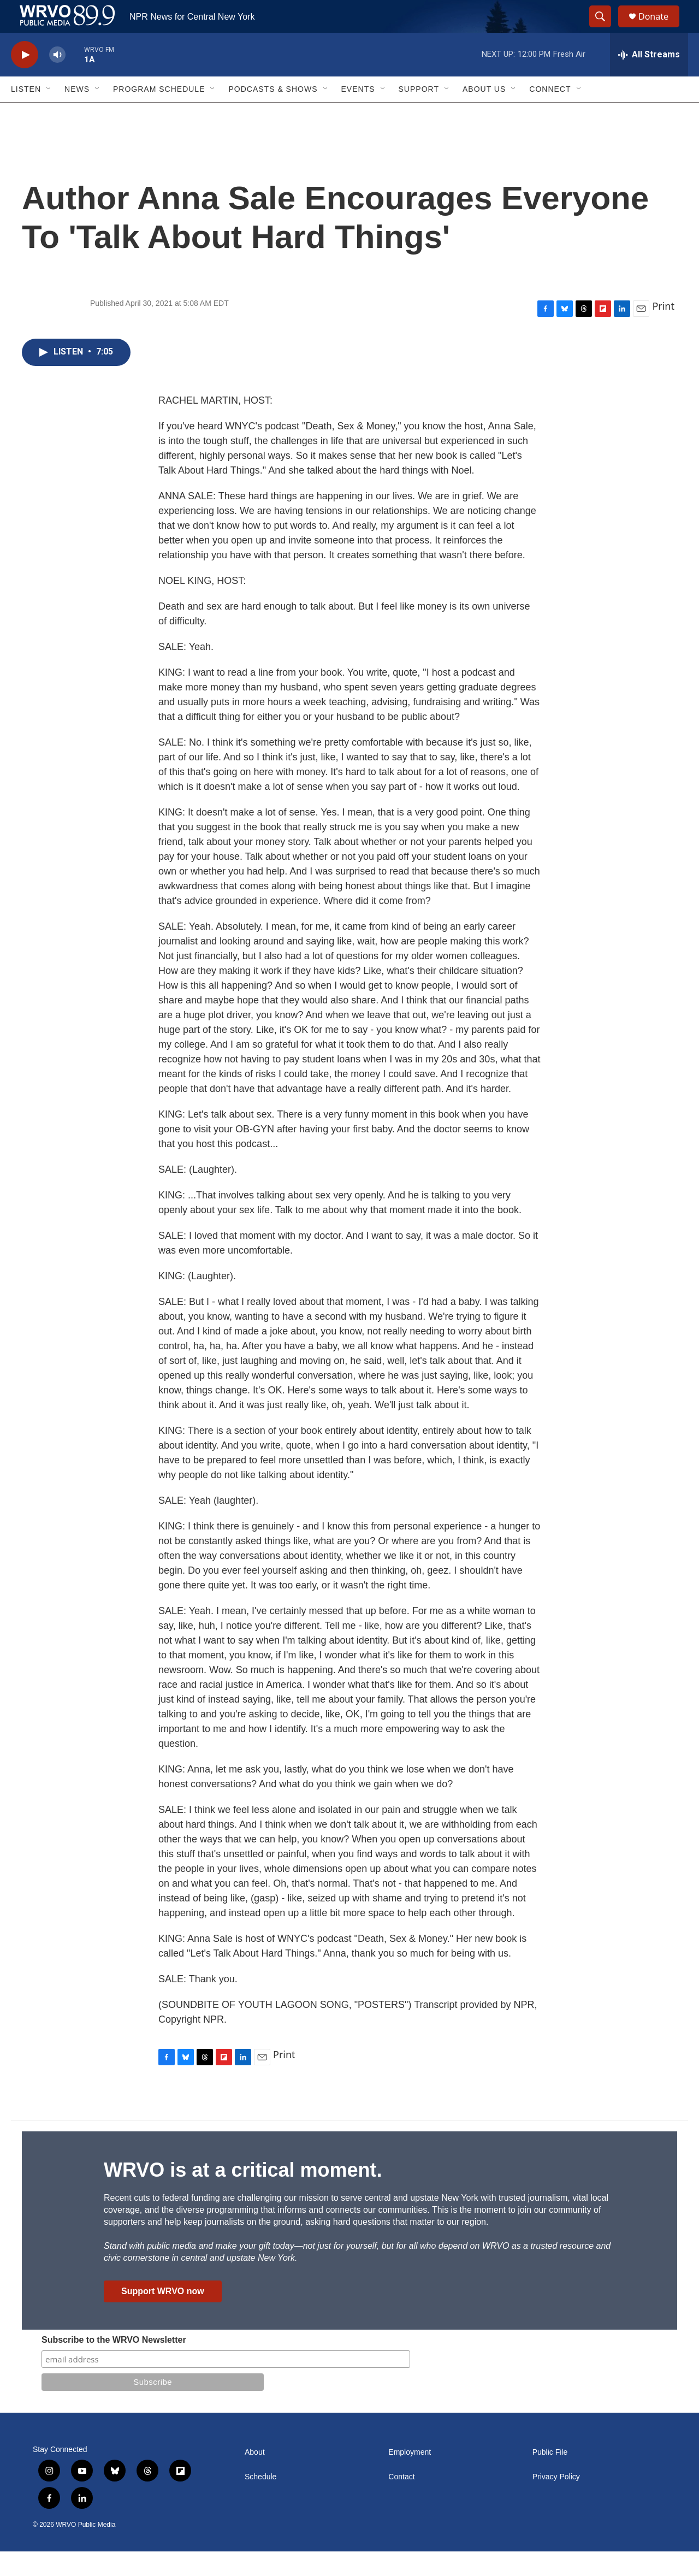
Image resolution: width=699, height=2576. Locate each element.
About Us (484, 113)
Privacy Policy (556, 2501)
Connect (550, 113)
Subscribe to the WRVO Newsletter (114, 2364)
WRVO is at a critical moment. (243, 2194)
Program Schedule (159, 113)
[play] (24, 79)
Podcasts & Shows (272, 113)
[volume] (57, 79)
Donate (660, 28)
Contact (401, 2501)
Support (419, 113)
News (77, 113)
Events (358, 113)
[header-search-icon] (605, 29)
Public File (550, 2477)
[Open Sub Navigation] (49, 113)
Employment (409, 2477)
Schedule (260, 2501)
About (255, 2477)
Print (663, 330)
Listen (26, 113)
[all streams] (649, 79)
